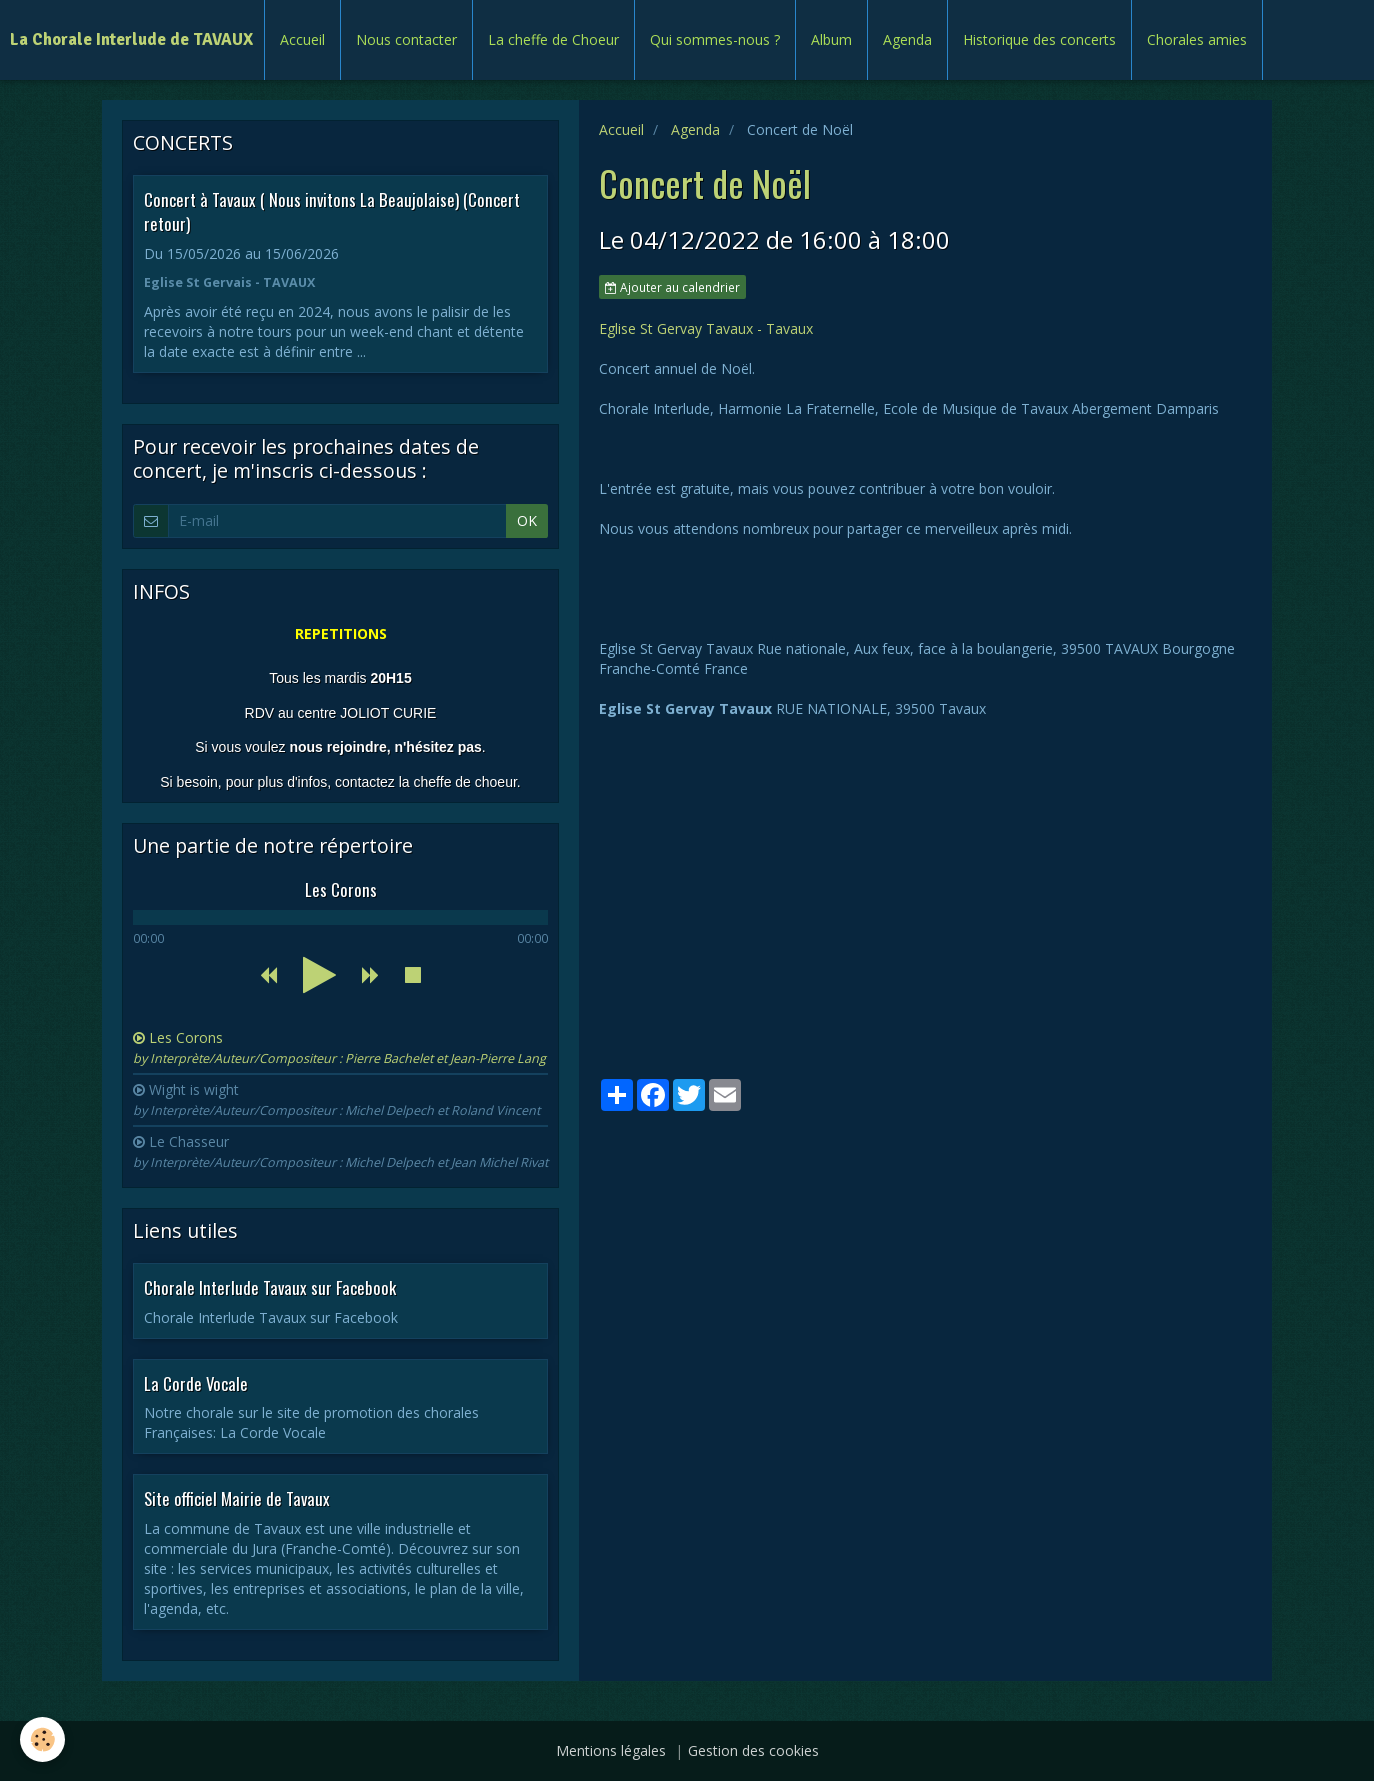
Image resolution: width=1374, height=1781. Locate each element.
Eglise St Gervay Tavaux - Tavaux (706, 328)
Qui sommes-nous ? (715, 39)
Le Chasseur (340, 1151)
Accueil (302, 39)
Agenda (907, 39)
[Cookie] (42, 1739)
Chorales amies (1197, 39)
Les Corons (339, 1047)
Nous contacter (406, 39)
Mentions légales (611, 1750)
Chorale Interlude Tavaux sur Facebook (270, 1287)
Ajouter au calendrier (672, 287)
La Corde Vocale (196, 1382)
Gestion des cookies (753, 1750)
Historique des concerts (1039, 39)
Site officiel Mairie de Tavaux (237, 1498)
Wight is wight (336, 1099)
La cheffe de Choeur (553, 39)
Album (831, 39)
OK (527, 520)
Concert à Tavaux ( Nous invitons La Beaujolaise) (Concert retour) (332, 211)
